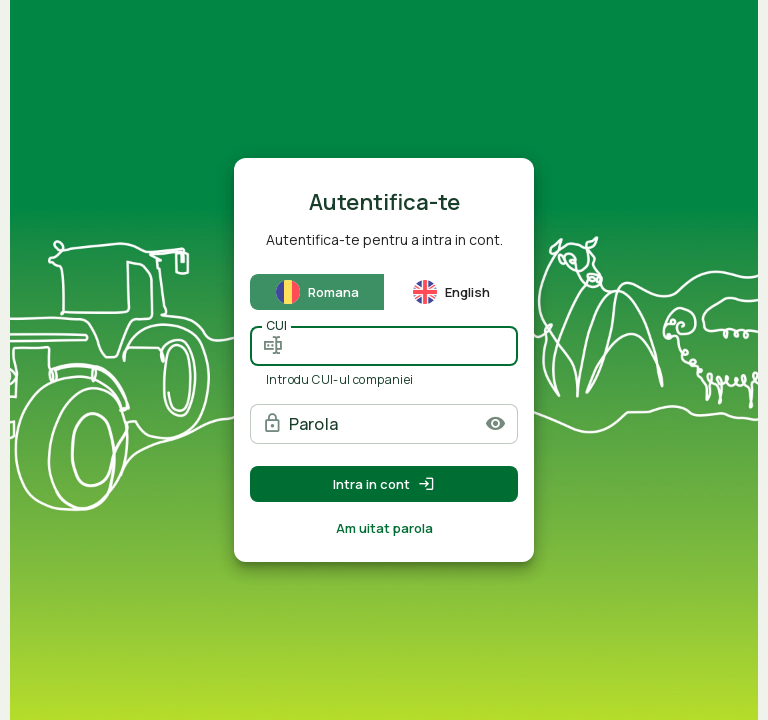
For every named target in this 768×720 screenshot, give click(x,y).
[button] (495, 423)
